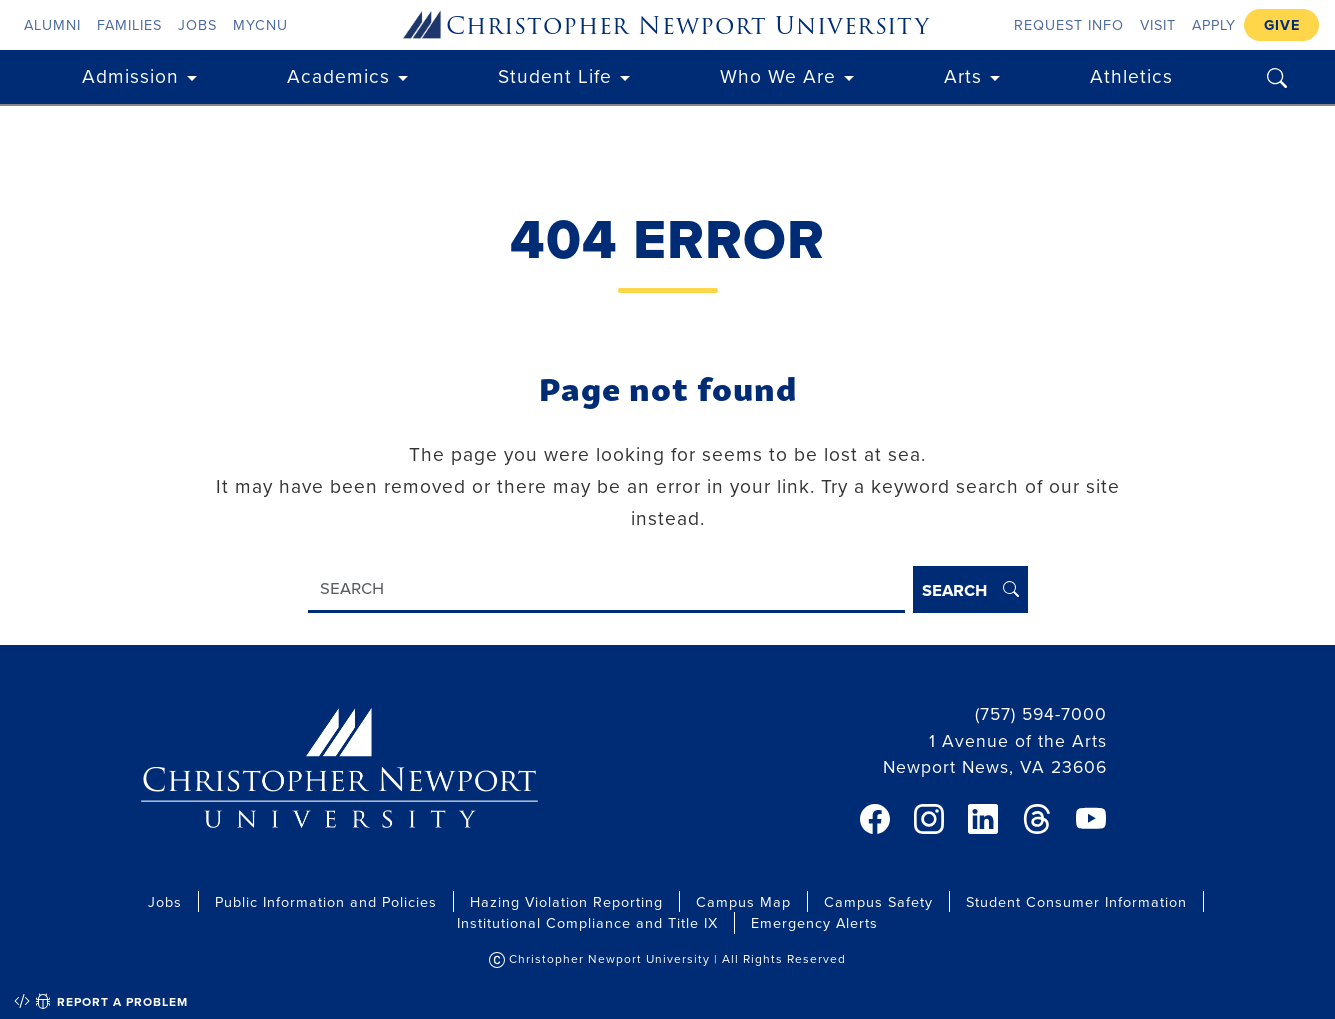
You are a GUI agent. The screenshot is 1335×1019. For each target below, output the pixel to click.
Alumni (52, 24)
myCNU (260, 24)
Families (129, 24)
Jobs (197, 24)
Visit (1158, 24)
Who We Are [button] (778, 75)
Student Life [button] (555, 75)
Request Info (1069, 24)
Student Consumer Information (1076, 901)
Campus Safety (878, 901)
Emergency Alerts (814, 922)
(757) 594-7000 (1041, 713)
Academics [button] (338, 75)
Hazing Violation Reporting (566, 901)
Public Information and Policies (326, 901)
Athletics (1131, 75)
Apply (1214, 24)
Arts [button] (963, 75)
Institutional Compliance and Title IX (587, 922)
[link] (875, 819)
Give (1282, 24)
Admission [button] (130, 75)
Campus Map (743, 901)
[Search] (606, 589)
